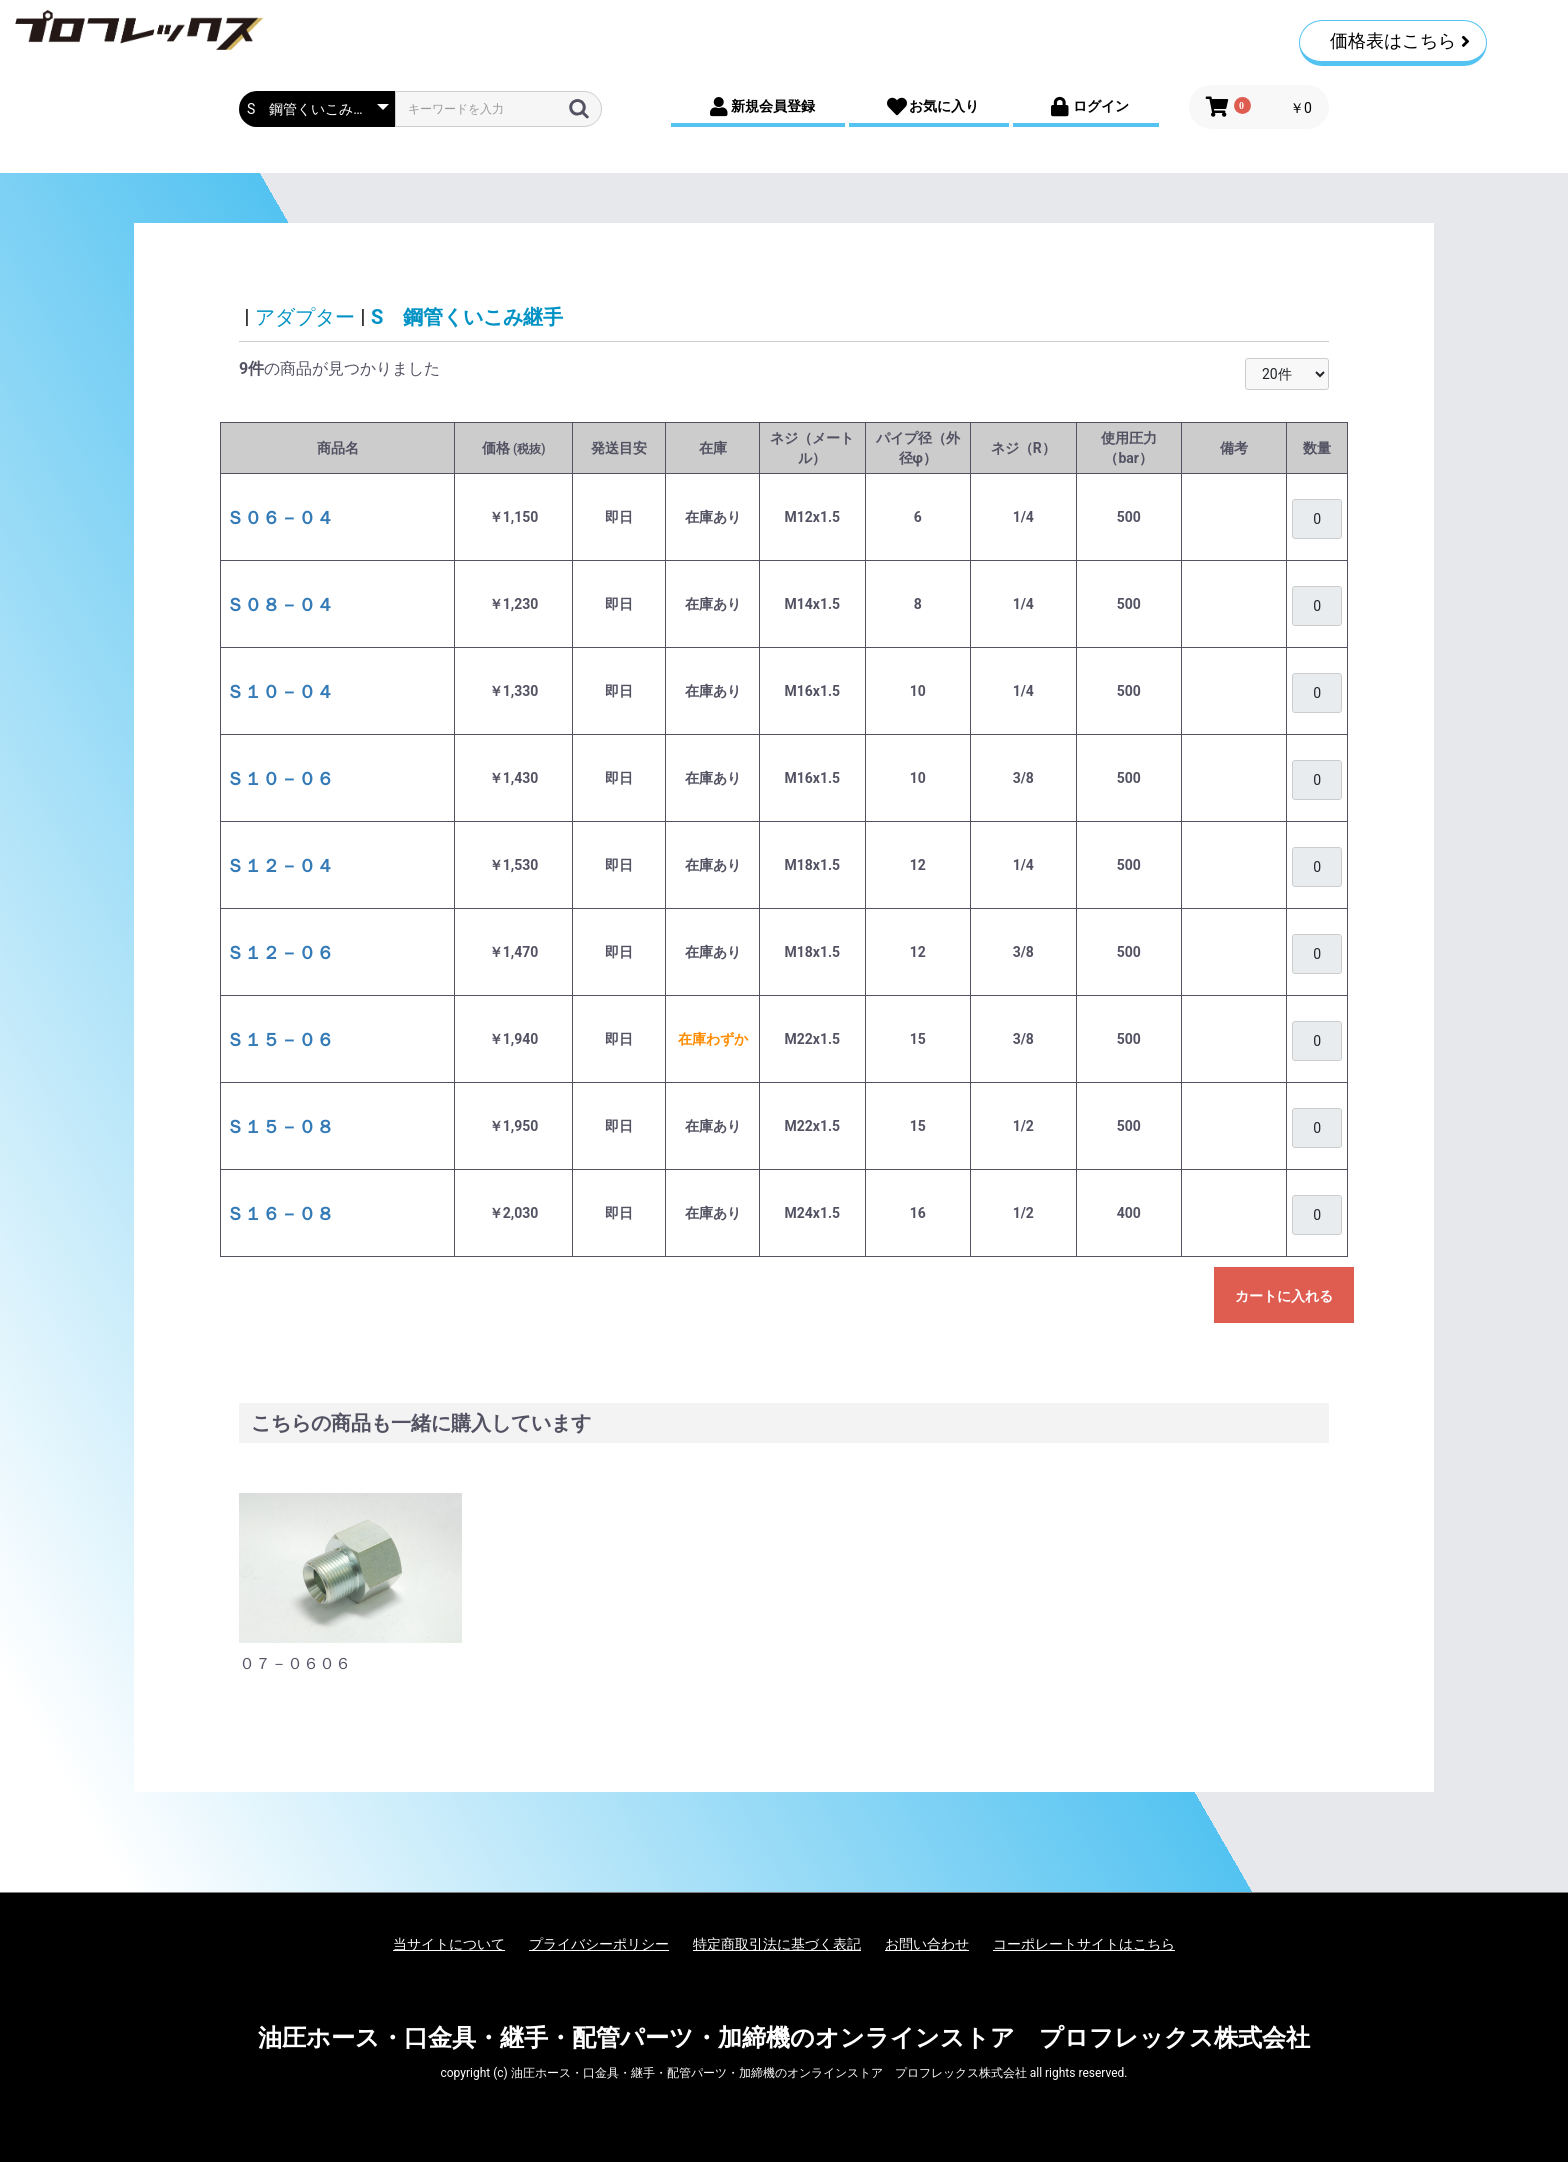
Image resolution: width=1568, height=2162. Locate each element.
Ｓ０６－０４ (280, 517)
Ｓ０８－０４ (280, 604)
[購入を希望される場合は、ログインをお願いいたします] (1317, 519)
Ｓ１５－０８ (280, 1126)
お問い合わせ (927, 1944)
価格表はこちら (1400, 40)
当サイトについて (449, 1944)
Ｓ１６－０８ (280, 1213)
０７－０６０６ (295, 1663)
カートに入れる (1284, 1296)
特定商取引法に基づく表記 (777, 1944)
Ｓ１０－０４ (280, 691)
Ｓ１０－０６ (280, 778)
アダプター (305, 317)
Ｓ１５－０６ (280, 1039)
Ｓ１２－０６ (280, 952)
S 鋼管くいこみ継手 (467, 317)
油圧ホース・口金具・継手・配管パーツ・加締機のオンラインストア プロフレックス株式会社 (784, 2038)
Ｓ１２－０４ (280, 865)
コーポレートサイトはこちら (1084, 1944)
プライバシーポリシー (599, 1944)
